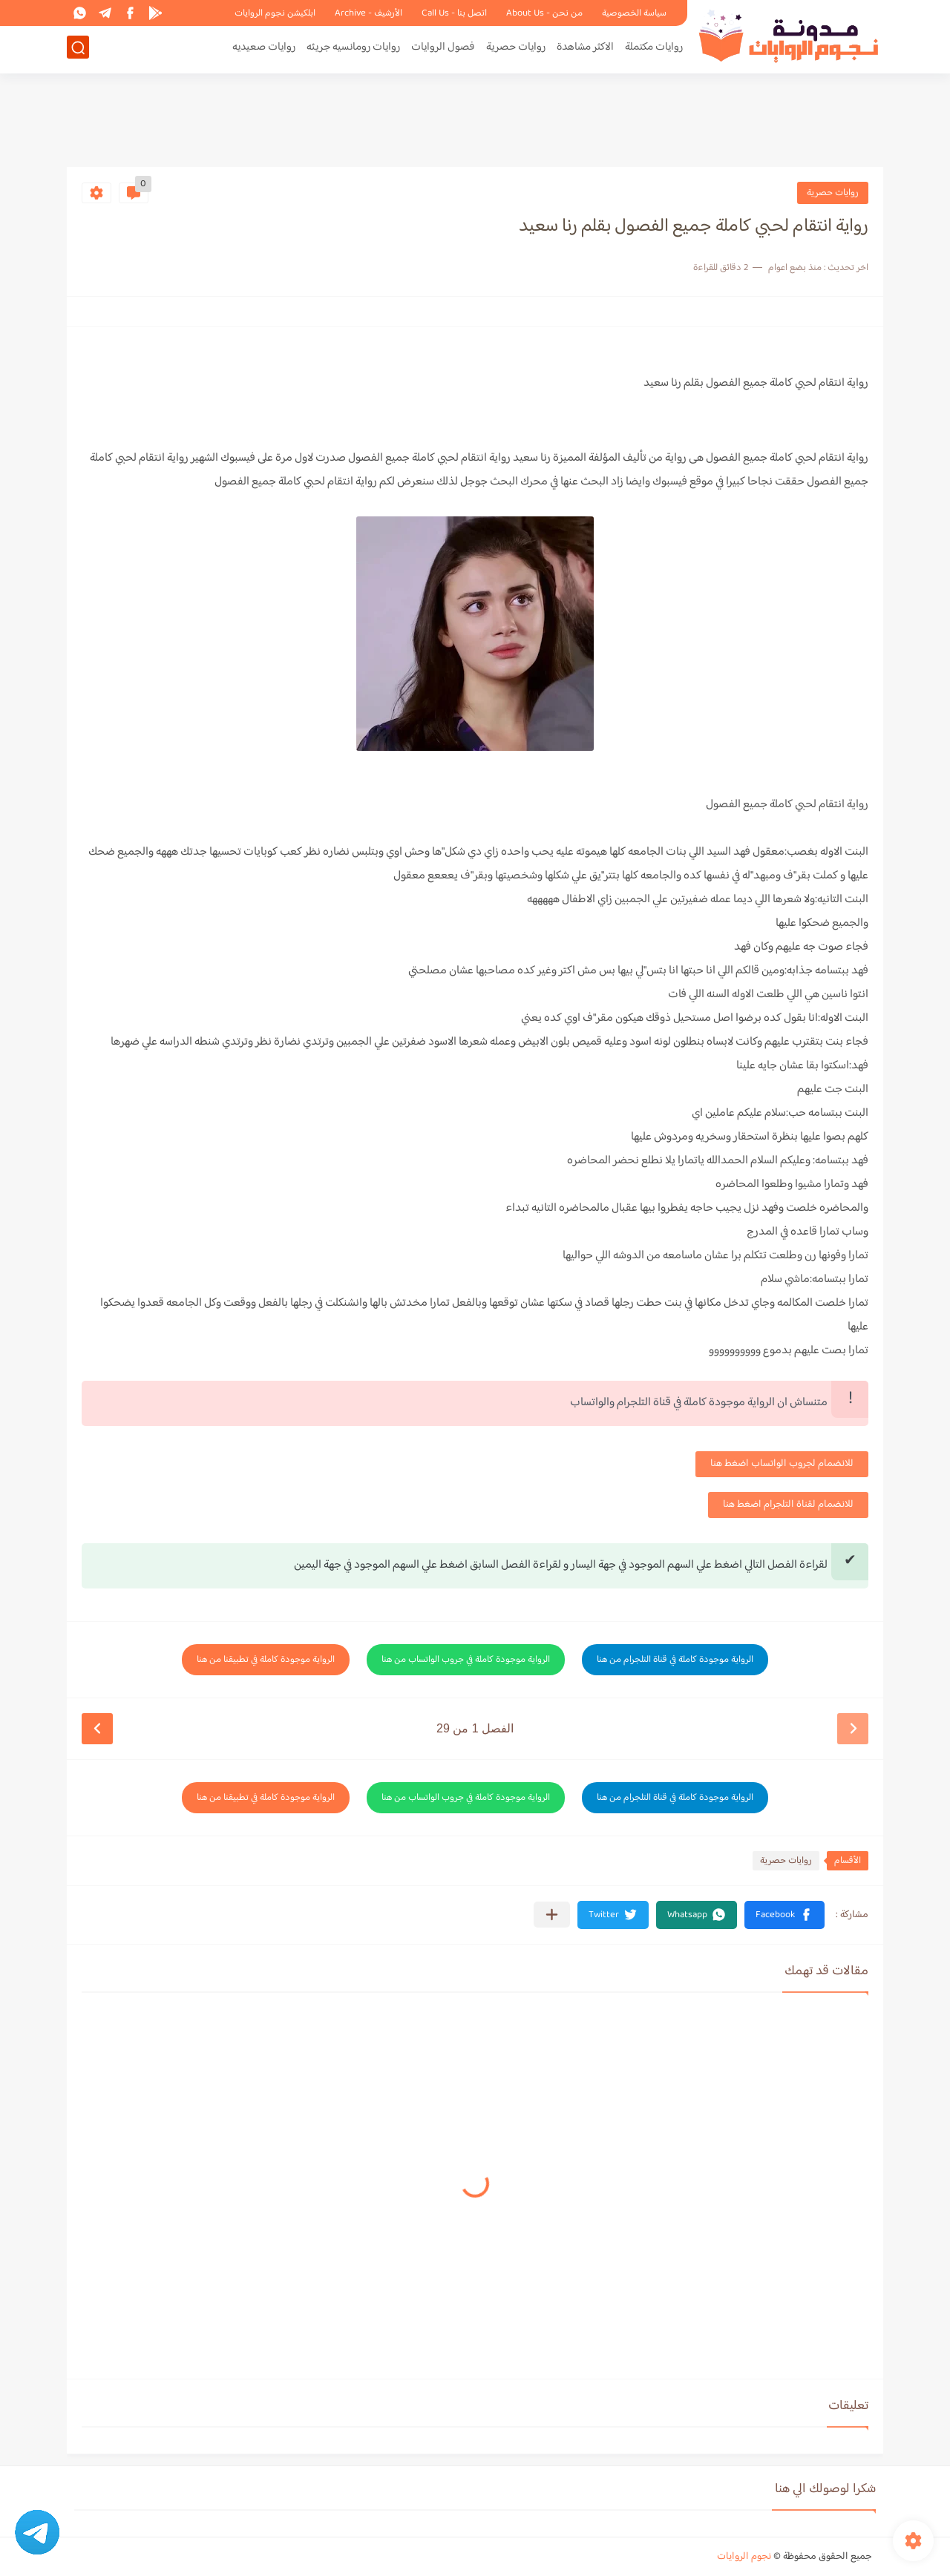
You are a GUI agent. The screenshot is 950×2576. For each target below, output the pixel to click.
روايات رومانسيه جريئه (353, 49)
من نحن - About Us (544, 13)
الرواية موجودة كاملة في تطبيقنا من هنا (266, 1660)
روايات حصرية (516, 49)
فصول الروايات (443, 49)
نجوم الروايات (744, 2557)
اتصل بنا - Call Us (454, 13)
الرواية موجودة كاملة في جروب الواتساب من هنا (465, 1660)
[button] (784, 1915)
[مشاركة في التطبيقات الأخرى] (552, 1915)
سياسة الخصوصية (634, 13)
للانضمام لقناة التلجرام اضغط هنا (788, 1505)
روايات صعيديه (263, 49)
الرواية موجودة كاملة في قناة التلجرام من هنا (675, 1660)
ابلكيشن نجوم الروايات (275, 13)
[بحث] (78, 49)
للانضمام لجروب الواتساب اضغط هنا (782, 1464)
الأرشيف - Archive (368, 13)
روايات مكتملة (654, 49)
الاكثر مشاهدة (585, 49)
